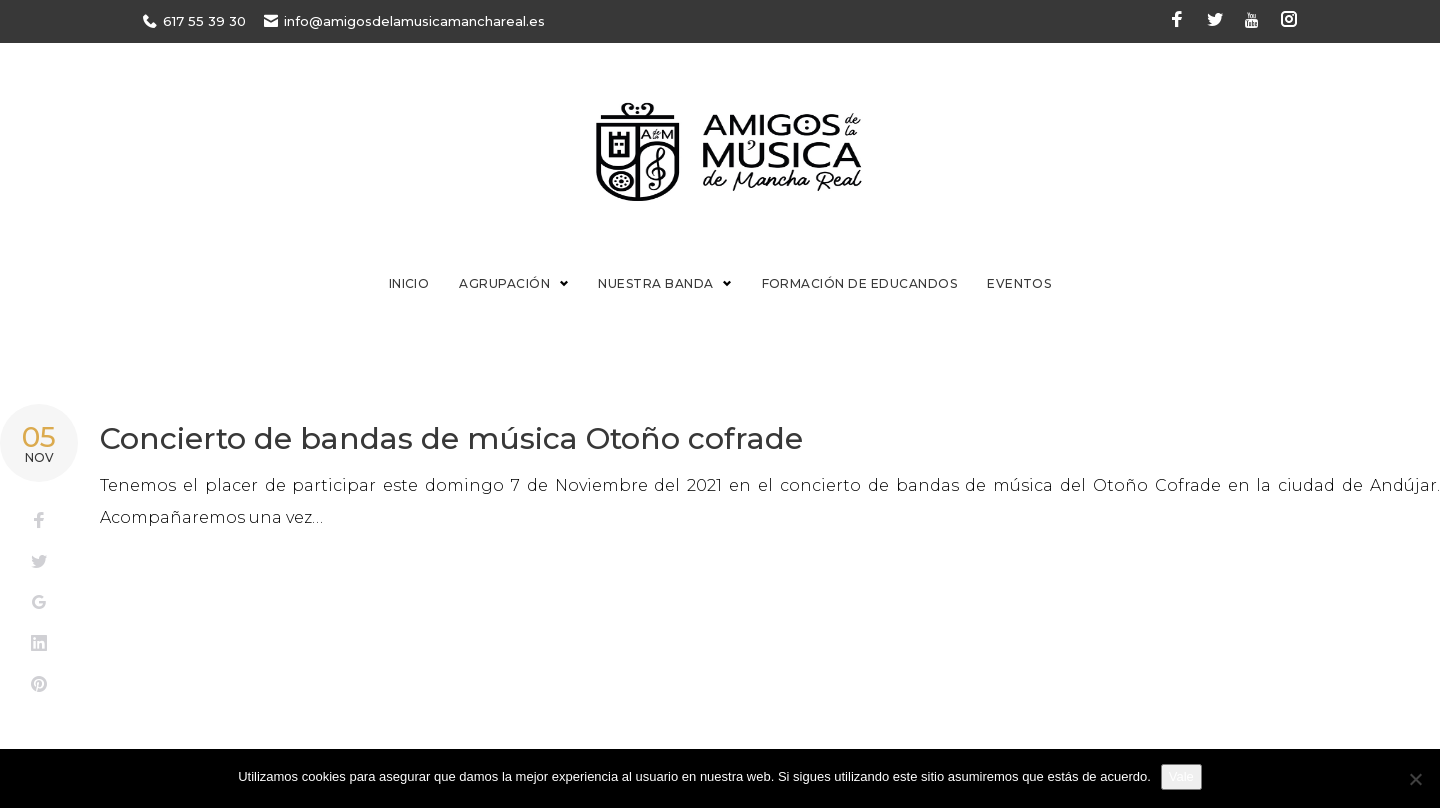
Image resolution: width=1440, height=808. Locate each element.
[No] (1415, 779)
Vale (1181, 776)
